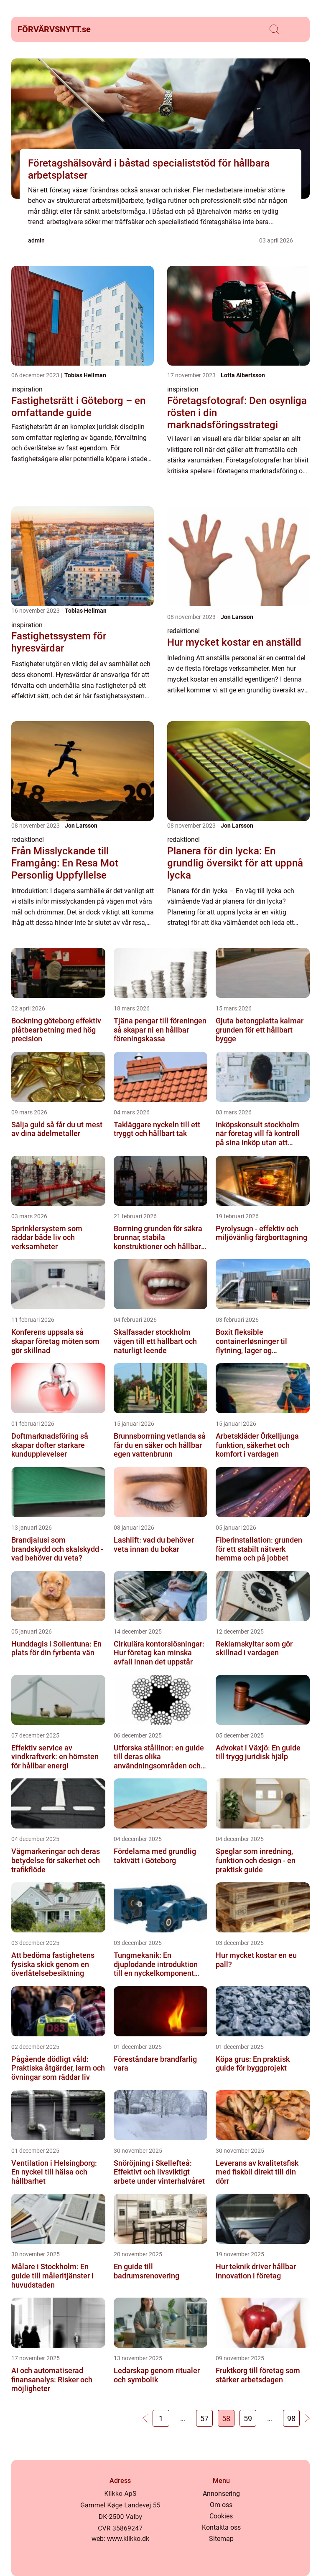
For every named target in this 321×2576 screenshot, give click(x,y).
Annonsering (221, 2494)
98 (291, 2418)
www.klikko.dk (128, 2539)
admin (36, 240)
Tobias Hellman (85, 375)
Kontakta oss (221, 2527)
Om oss (221, 2505)
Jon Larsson (237, 617)
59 (248, 2418)
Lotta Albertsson (243, 375)
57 (204, 2418)
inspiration (27, 389)
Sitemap (221, 2539)
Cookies (221, 2516)
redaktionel (183, 631)
